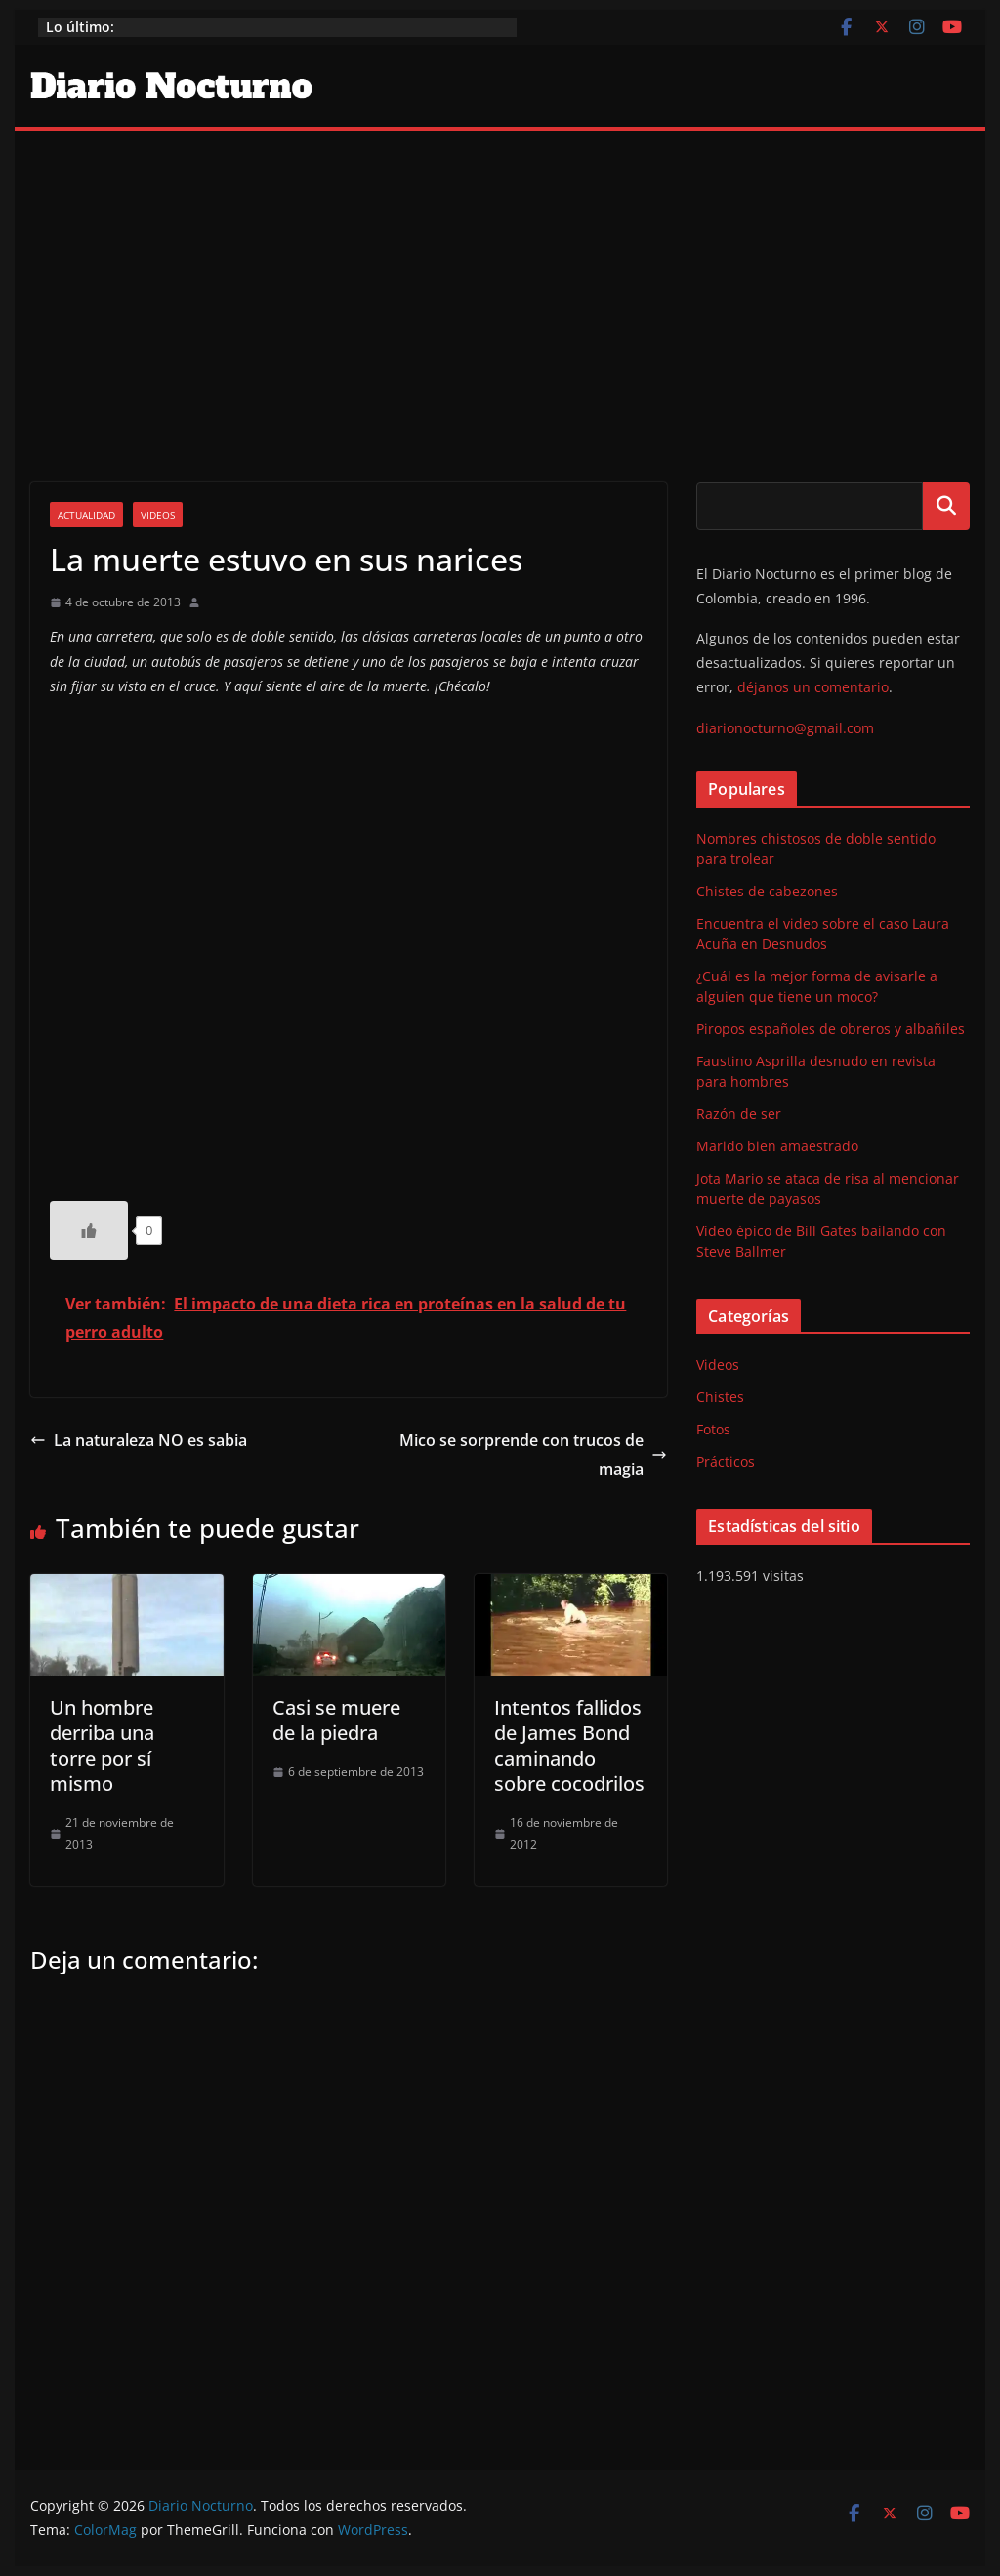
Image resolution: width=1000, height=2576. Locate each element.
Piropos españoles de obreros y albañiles (830, 1028)
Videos (158, 514)
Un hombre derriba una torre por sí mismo (102, 1745)
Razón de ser (738, 1113)
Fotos (713, 1429)
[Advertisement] (499, 277)
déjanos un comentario (813, 687)
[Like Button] (89, 1230)
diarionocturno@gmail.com (785, 728)
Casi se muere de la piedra (336, 1720)
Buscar (946, 506)
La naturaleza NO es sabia (138, 1440)
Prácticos (725, 1461)
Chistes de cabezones (767, 891)
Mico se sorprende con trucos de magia (533, 1454)
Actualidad (86, 514)
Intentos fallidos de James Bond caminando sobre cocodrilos (569, 1745)
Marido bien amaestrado (777, 1146)
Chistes (720, 1397)
